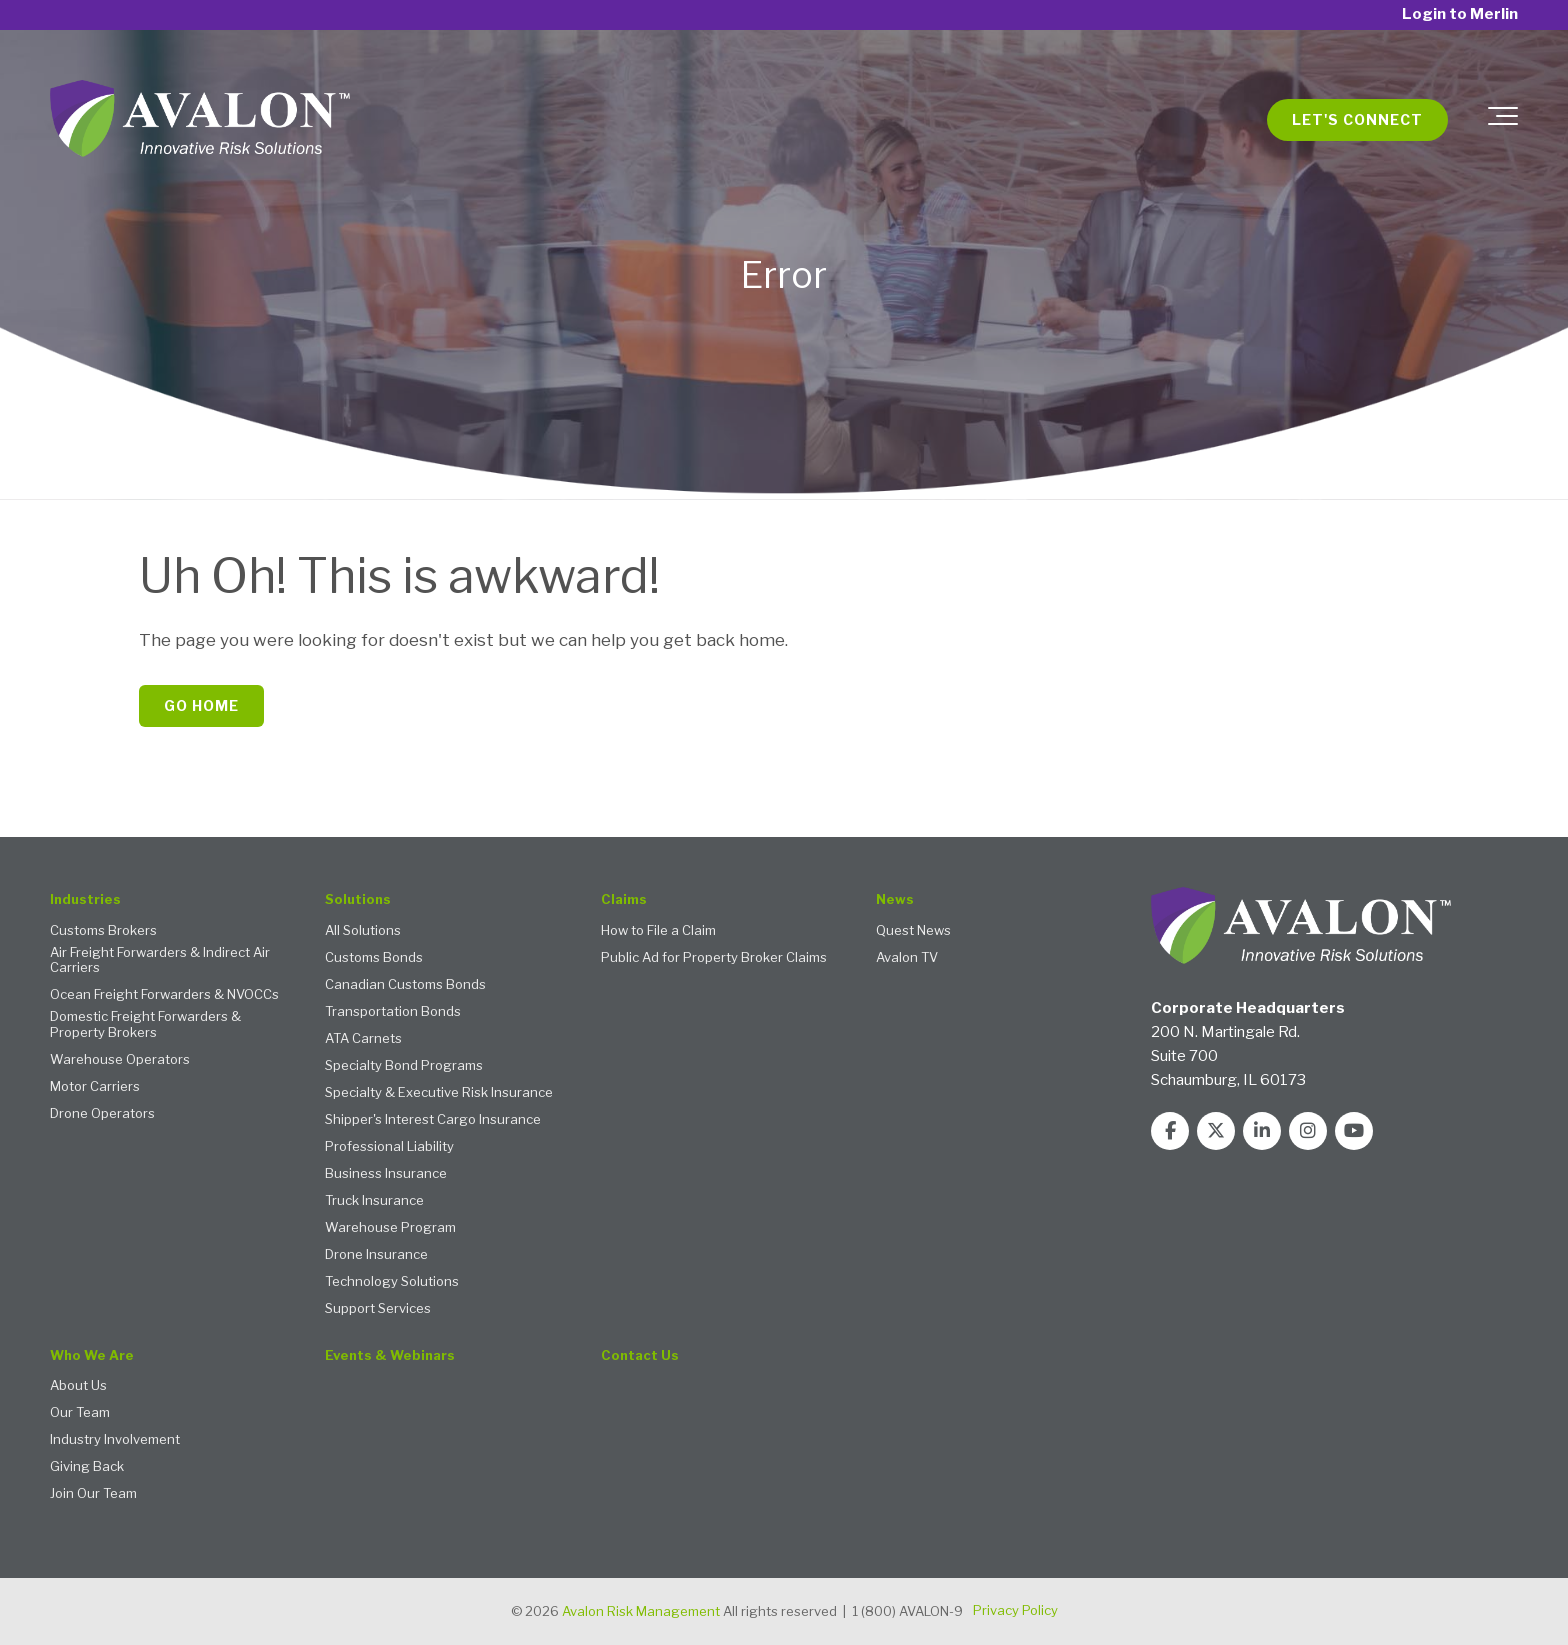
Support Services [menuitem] (378, 1308)
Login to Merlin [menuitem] (1460, 14)
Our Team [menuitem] (80, 1412)
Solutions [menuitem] (358, 899)
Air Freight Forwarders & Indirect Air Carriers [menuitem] (160, 960)
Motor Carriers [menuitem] (95, 1086)
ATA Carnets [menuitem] (363, 1038)
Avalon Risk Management (641, 1611)
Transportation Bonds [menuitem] (393, 1011)
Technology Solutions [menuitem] (392, 1281)
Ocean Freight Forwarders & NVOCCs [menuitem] (164, 994)
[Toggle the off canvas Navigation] (1503, 120)
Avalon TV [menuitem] (907, 957)
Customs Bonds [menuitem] (374, 957)
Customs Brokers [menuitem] (103, 930)
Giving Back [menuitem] (87, 1466)
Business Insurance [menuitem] (386, 1173)
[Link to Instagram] (1308, 1131)
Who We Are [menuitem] (92, 1355)
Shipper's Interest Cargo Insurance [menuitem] (433, 1119)
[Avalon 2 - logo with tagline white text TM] (200, 120)
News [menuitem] (895, 899)
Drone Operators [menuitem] (102, 1113)
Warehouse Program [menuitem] (390, 1227)
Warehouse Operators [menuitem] (120, 1059)
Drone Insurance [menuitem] (376, 1254)
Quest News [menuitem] (913, 930)
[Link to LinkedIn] (1262, 1131)
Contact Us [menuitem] (640, 1355)
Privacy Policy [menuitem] (1015, 1610)
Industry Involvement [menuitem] (115, 1439)
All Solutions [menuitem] (363, 930)
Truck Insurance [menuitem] (374, 1200)
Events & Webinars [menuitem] (390, 1355)
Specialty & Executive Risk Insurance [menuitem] (439, 1092)
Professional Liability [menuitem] (389, 1146)
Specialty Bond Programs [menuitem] (404, 1065)
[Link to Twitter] (1216, 1131)
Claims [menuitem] (624, 899)
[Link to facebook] (1170, 1131)
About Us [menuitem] (78, 1385)
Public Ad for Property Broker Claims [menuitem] (714, 957)
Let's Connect (1357, 119)
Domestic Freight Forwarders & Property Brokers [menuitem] (145, 1024)
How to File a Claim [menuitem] (658, 930)
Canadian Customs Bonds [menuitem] (405, 984)
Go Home (201, 705)
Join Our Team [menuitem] (93, 1493)
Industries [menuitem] (85, 899)
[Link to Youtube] (1354, 1131)
